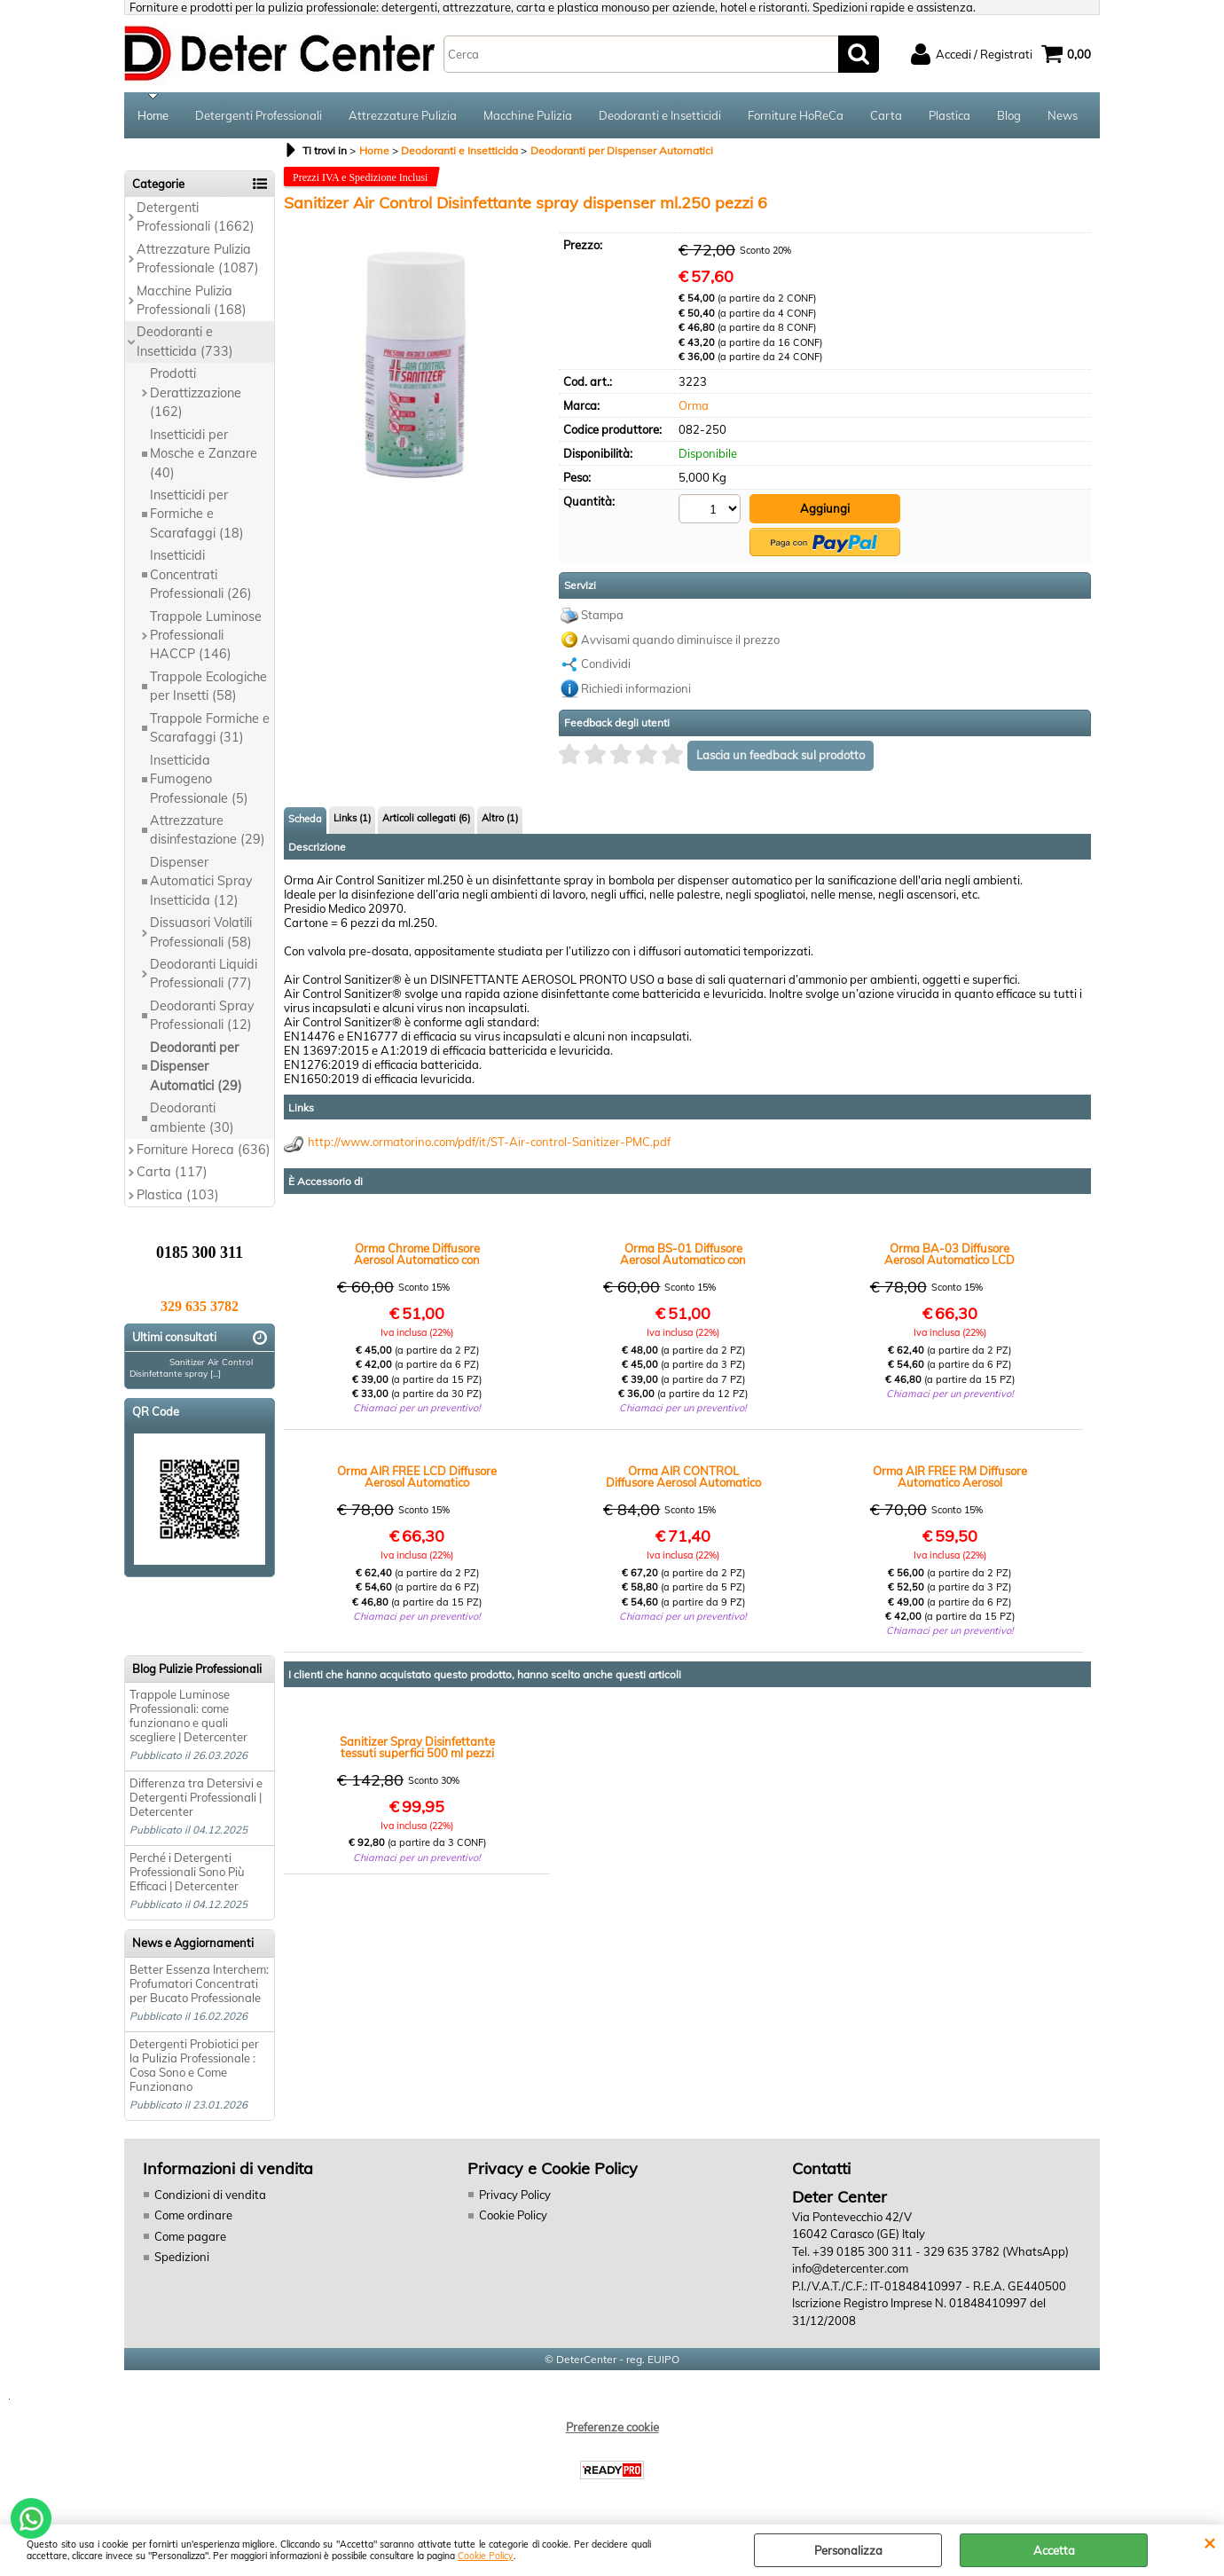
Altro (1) (500, 818)
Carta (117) (172, 1172)
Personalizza (848, 2550)
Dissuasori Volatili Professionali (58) (201, 932)
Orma (694, 405)
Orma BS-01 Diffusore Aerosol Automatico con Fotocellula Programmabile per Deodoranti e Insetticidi (683, 1254)
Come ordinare (193, 2215)
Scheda (305, 819)
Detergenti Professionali (258, 115)
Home (153, 115)
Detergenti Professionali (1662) (196, 217)
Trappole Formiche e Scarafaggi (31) (210, 728)
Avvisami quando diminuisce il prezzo (680, 639)
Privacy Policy (515, 2194)
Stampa (602, 615)
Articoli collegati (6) (426, 818)
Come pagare (190, 2236)
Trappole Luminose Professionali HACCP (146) (206, 636)
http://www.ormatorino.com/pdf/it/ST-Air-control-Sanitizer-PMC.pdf (489, 1142)
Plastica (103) (178, 1195)
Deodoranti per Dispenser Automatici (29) (196, 1067)
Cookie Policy (486, 2556)
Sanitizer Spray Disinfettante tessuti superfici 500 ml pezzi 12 (417, 1747)
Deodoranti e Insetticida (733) (185, 341)
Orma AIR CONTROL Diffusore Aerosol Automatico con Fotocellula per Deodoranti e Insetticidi (683, 1476)
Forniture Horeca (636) (204, 1150)
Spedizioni (181, 2257)
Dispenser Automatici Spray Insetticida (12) (201, 881)
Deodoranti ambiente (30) (192, 1117)
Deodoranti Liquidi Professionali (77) (203, 973)
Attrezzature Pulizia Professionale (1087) (198, 258)
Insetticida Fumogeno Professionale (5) (199, 779)
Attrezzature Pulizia (403, 115)
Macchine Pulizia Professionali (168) (192, 300)
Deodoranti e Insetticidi (660, 115)
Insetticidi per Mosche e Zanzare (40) (203, 454)
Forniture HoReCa (795, 115)
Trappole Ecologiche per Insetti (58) (208, 686)
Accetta (1054, 2550)
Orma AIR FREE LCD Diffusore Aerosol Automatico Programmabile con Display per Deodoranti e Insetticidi (417, 1476)
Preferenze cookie (612, 2427)
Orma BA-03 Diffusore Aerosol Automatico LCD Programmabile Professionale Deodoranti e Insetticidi (950, 1254)
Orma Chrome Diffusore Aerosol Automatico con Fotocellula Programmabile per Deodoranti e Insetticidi (417, 1254)
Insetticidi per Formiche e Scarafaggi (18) (197, 514)
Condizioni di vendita (210, 2194)
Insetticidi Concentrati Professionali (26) (201, 574)
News (1062, 115)
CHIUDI (1209, 2542)
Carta (886, 115)
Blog (1009, 115)
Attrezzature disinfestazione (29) (207, 830)
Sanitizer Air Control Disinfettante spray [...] (191, 1367)
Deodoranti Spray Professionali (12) (202, 1015)
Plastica (949, 115)
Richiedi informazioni (636, 688)
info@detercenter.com (850, 2268)
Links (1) (352, 818)
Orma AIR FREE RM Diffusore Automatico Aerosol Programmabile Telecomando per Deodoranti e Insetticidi (950, 1476)
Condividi (606, 663)
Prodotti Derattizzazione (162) (195, 392)
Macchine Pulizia (527, 115)
